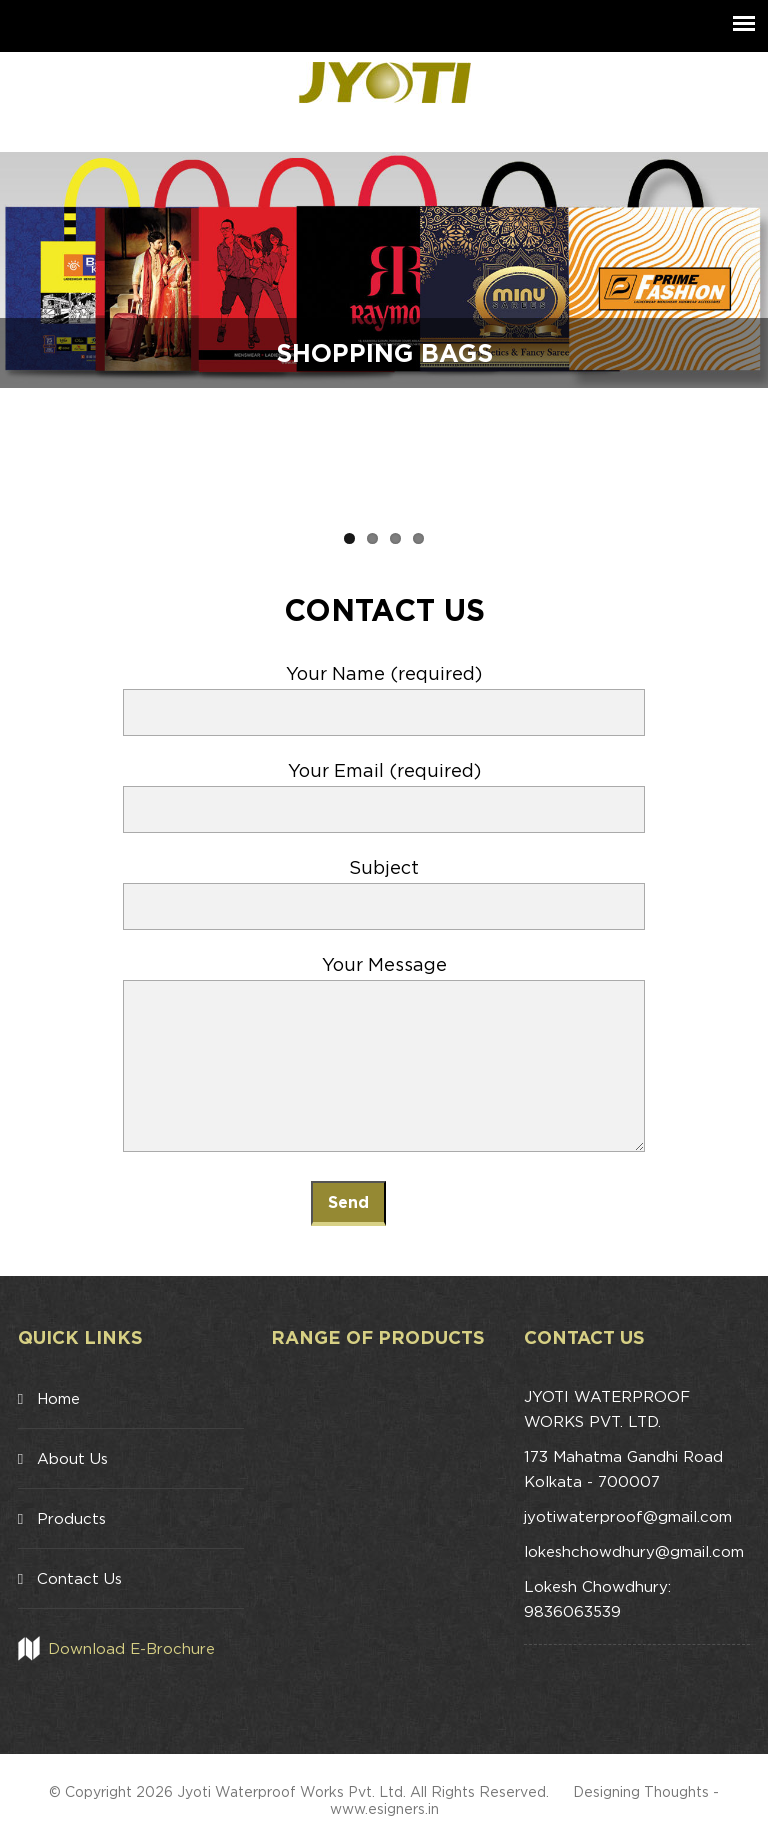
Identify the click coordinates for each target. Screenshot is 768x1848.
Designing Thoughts (641, 1792)
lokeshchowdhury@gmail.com (634, 1551)
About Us (72, 1458)
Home (58, 1398)
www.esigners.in (384, 1809)
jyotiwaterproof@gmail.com (628, 1516)
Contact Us (79, 1578)
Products (71, 1518)
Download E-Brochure (131, 1648)
